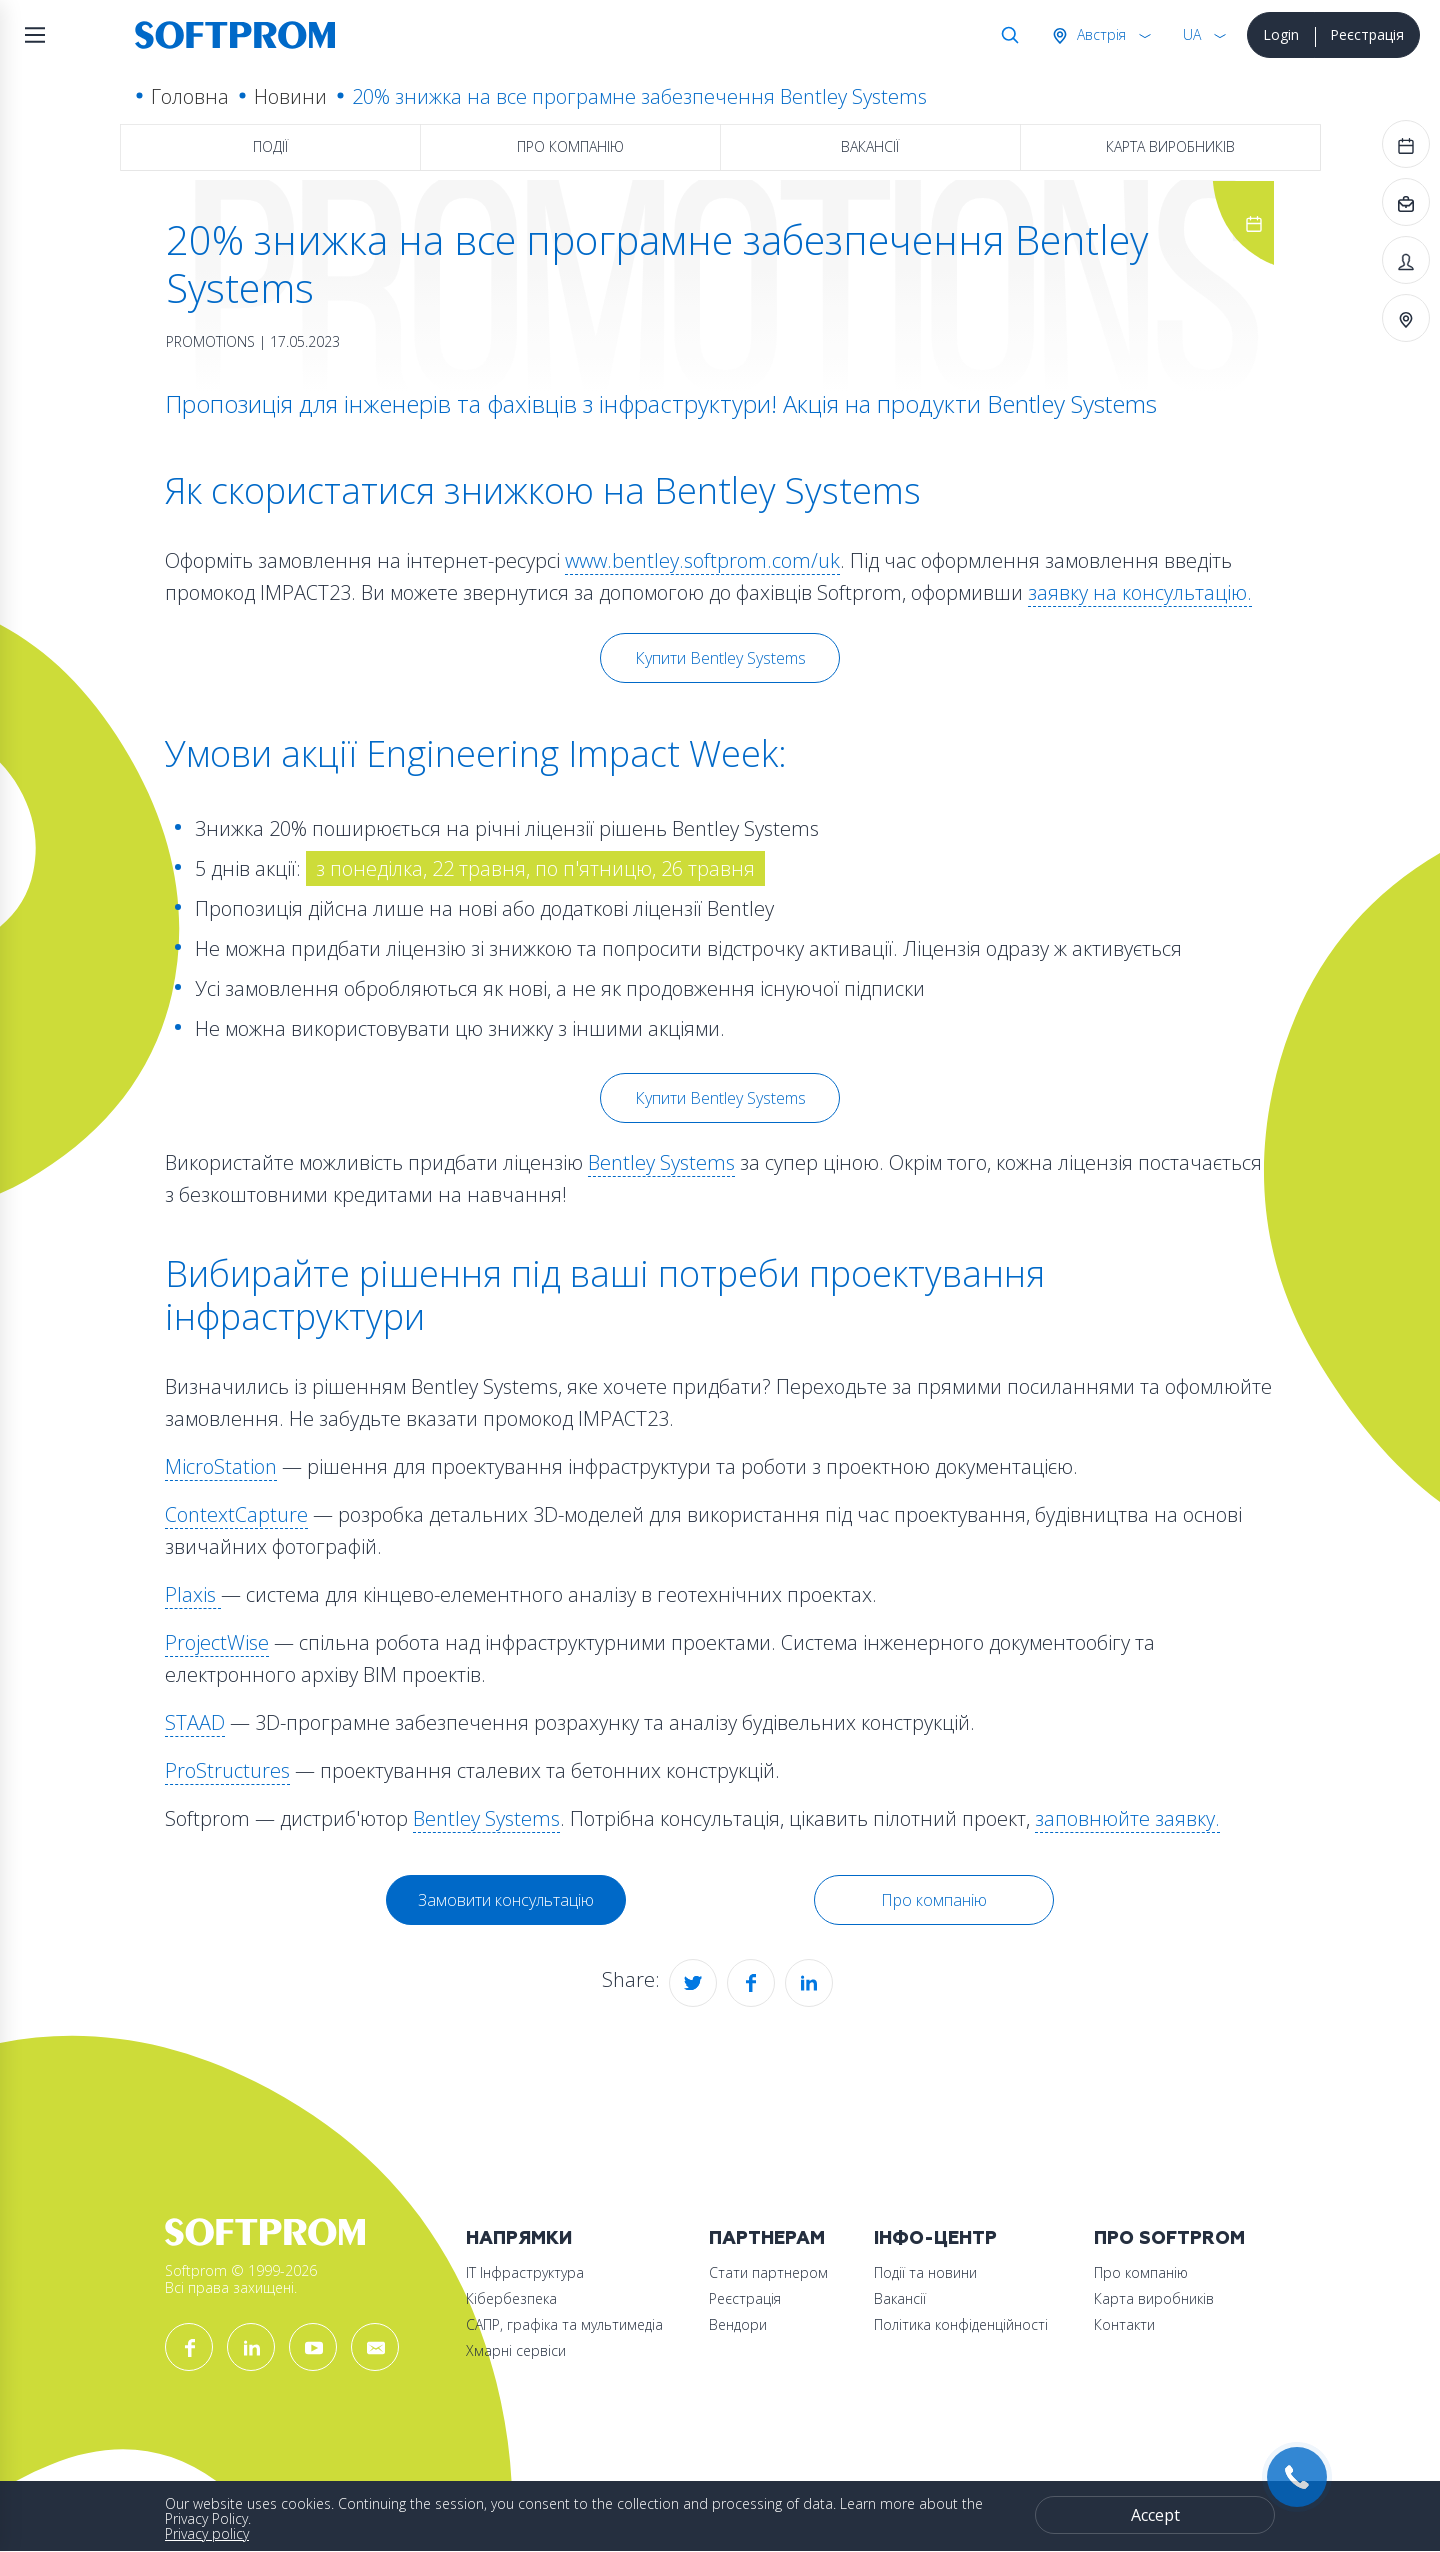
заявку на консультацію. (1140, 592)
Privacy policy (207, 2533)
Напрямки (519, 2238)
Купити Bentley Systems (720, 658)
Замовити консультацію (506, 1900)
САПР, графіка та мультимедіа (564, 2324)
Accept (1155, 2515)
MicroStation (221, 1466)
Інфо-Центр (935, 2238)
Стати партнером (768, 2272)
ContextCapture (236, 1514)
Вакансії (870, 146)
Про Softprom (1169, 2238)
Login (1281, 34)
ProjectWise (217, 1642)
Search (1006, 35)
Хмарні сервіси (516, 2350)
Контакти (1124, 2324)
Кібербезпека (511, 2298)
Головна (190, 96)
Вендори (738, 2324)
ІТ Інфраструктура (525, 2272)
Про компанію (570, 146)
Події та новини (925, 2272)
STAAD (195, 1722)
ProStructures (227, 1770)
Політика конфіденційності (961, 2324)
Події (270, 146)
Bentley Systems (661, 1162)
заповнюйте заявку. (1127, 1818)
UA (1192, 34)
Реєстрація (1367, 34)
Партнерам (767, 2238)
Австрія (1099, 34)
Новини (290, 96)
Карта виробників (1170, 146)
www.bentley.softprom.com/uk (702, 560)
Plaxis (193, 1594)
